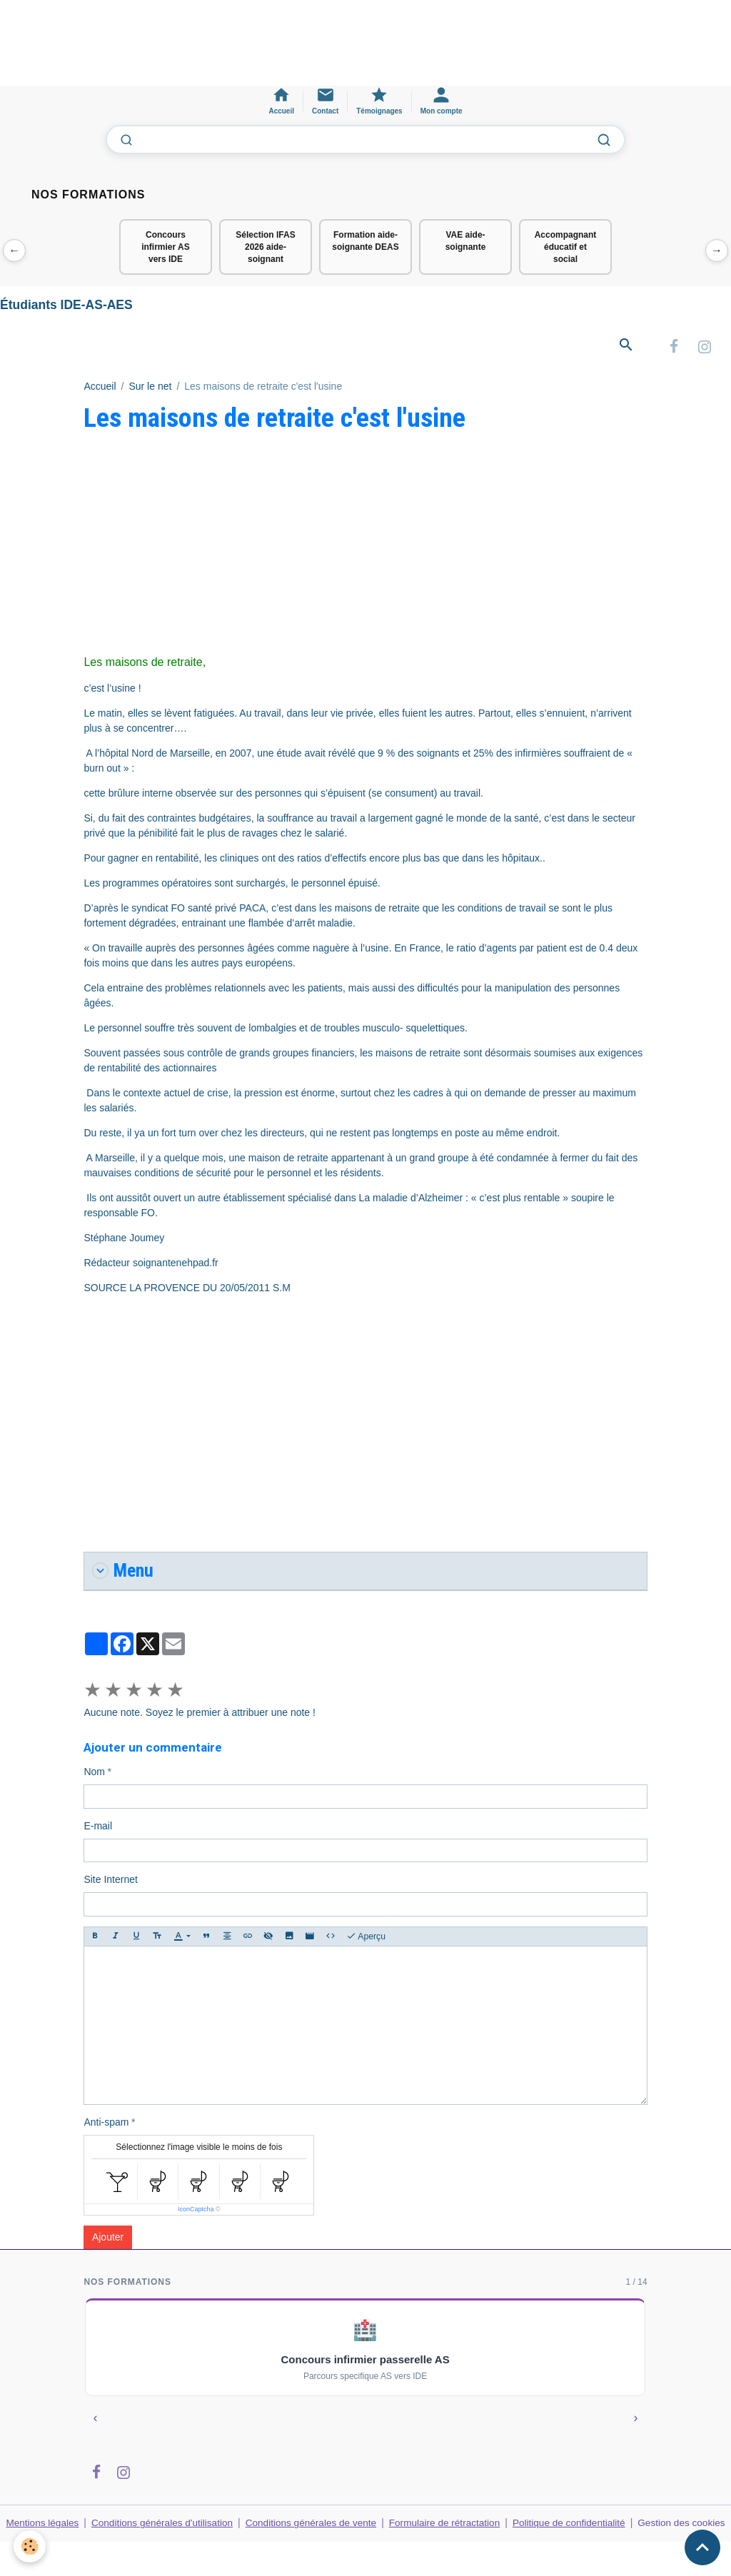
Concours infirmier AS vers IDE (165, 247)
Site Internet (111, 1882)
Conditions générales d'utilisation (163, 2525)
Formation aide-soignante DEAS (365, 241)
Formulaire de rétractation (446, 2525)
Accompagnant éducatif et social (566, 247)
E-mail (98, 1828)
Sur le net (149, 388)
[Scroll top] (702, 2547)
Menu (124, 1573)
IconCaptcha (196, 2212)
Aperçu (366, 1939)
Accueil (100, 388)
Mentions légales (42, 2525)
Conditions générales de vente (312, 2525)
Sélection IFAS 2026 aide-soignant (265, 247)
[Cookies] (30, 2546)
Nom (94, 1774)
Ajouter (107, 2240)
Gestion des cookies (682, 2533)
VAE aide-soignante (465, 241)
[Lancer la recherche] (604, 140)
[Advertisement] (260, 49)
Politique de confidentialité (571, 2525)
